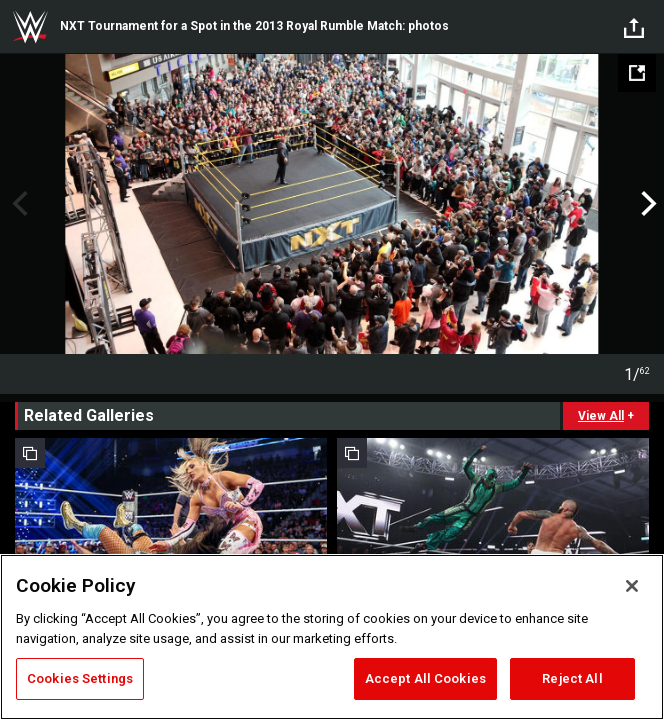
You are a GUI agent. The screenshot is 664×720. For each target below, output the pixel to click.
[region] (332, 637)
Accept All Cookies (425, 678)
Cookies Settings (80, 678)
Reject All (572, 678)
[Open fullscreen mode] (637, 73)
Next (646, 204)
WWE (30, 27)
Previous (17, 204)
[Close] (632, 586)
